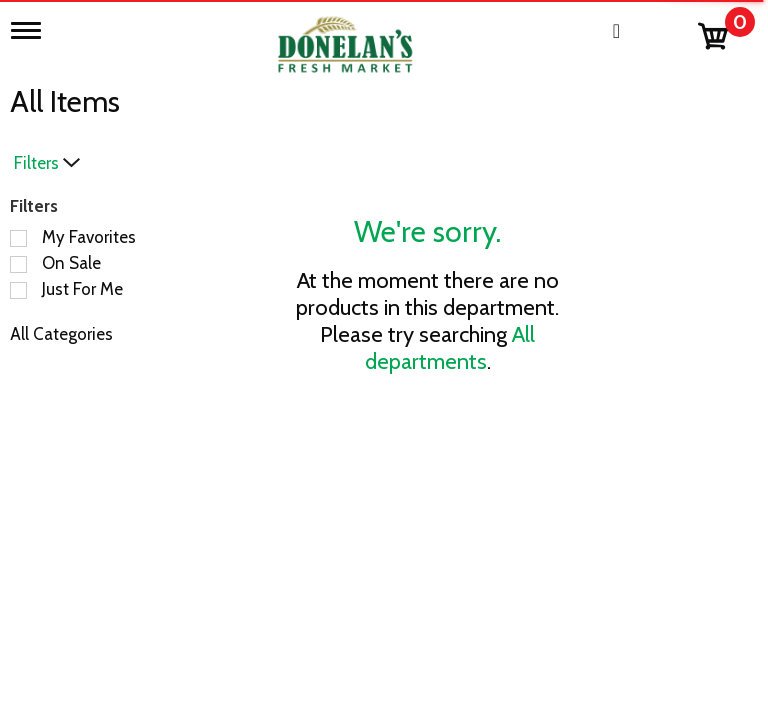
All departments (450, 348)
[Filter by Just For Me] (18, 290)
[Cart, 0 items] (725, 31)
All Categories (61, 334)
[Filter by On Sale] (18, 264)
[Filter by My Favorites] (18, 238)
